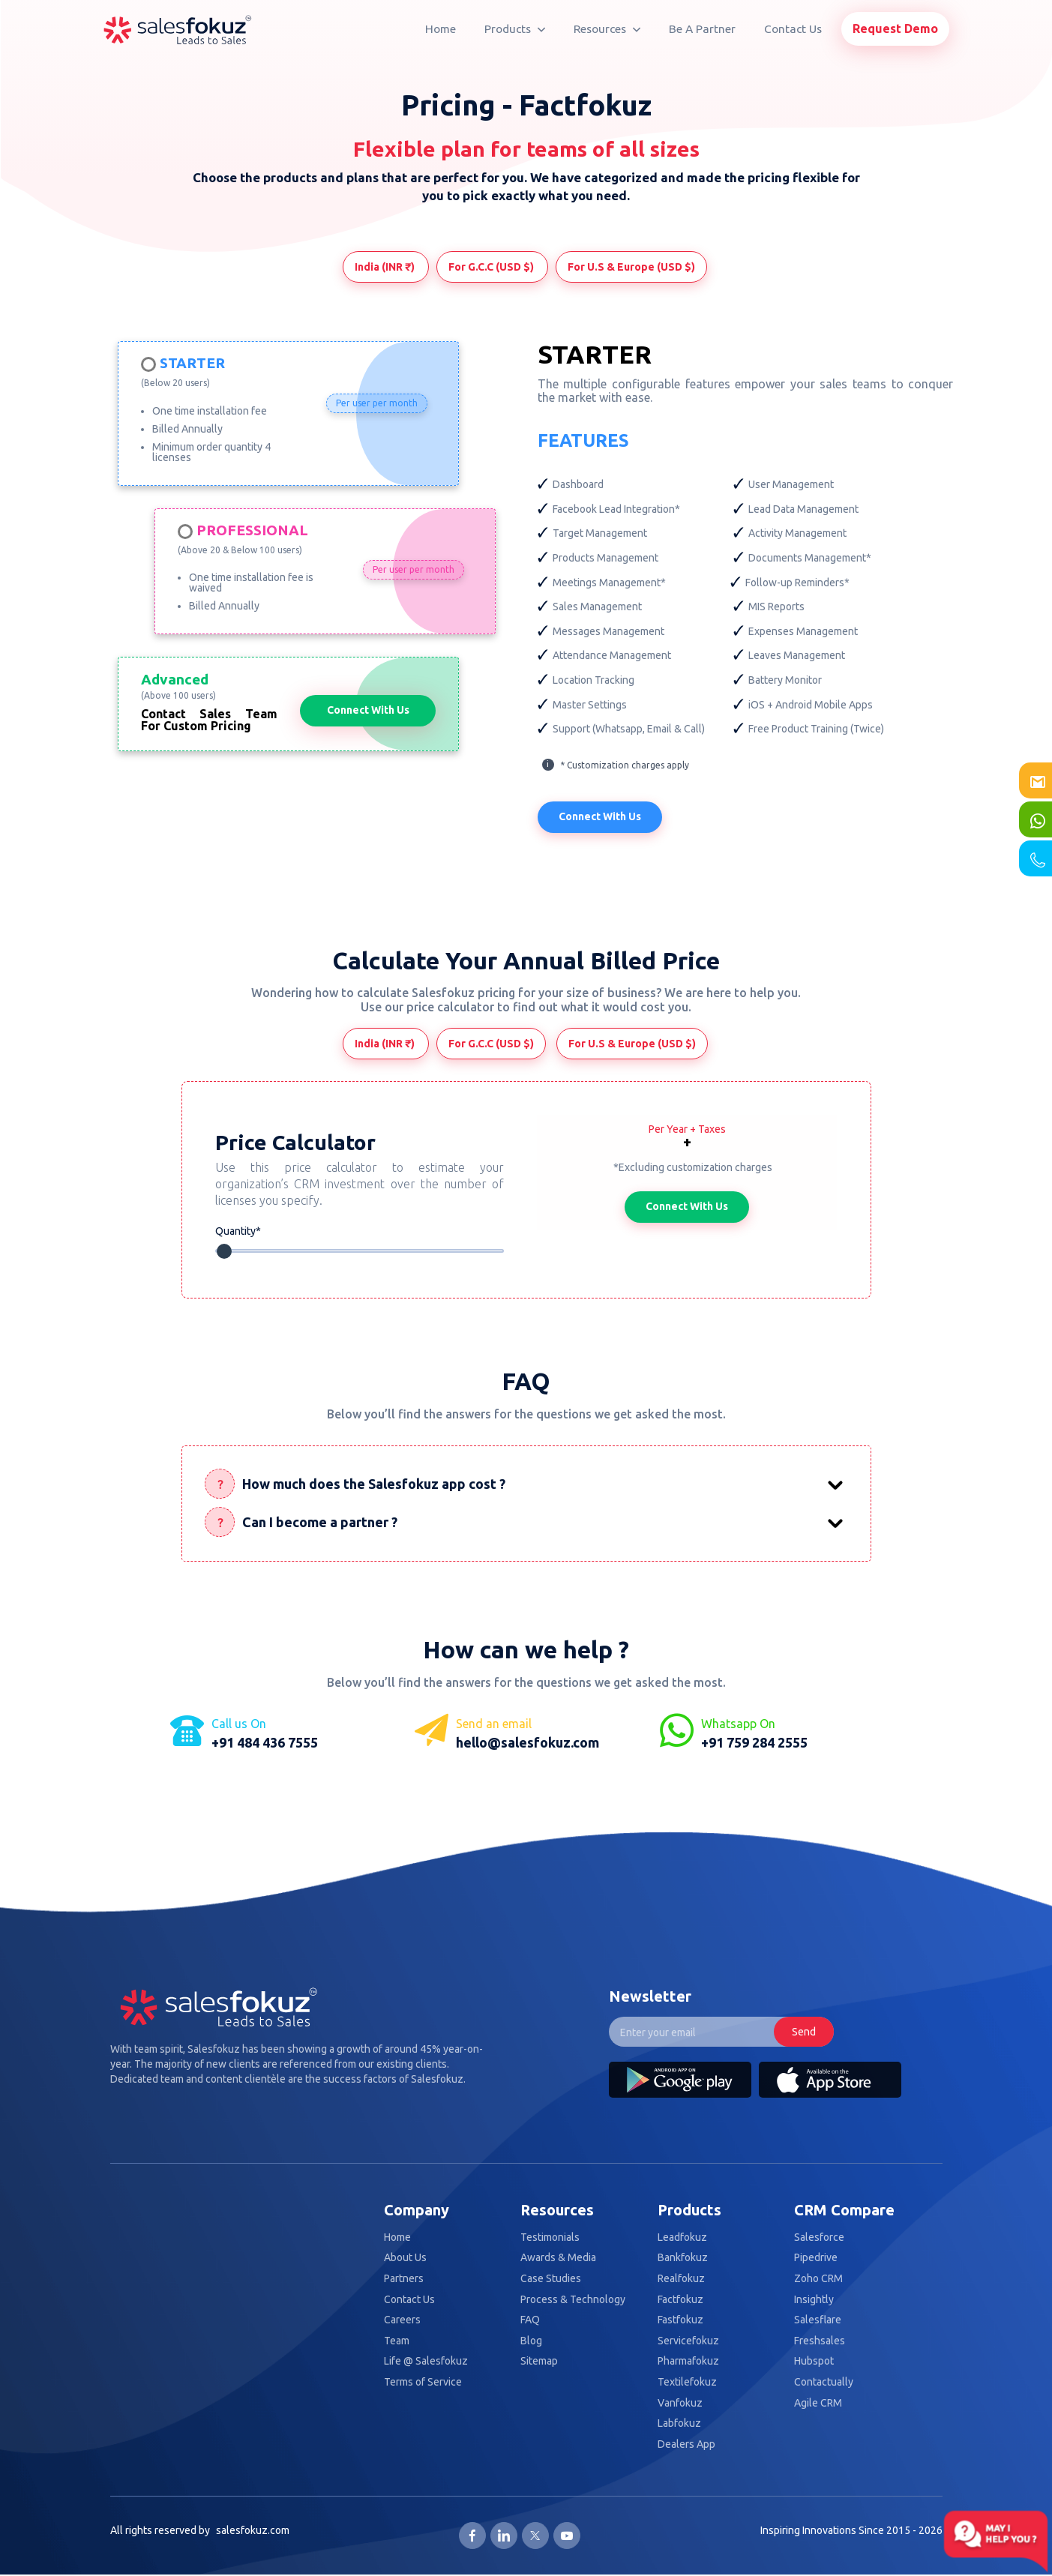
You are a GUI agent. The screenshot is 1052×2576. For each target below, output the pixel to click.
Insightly (814, 2300)
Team (396, 2341)
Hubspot (814, 2362)
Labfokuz (679, 2424)
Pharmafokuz (688, 2362)
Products (514, 28)
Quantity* (239, 1231)
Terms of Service (423, 2383)
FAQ (530, 2320)
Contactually (823, 2383)
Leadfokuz (682, 2238)
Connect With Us (368, 710)
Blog (531, 2341)
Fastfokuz (680, 2320)
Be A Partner (702, 28)
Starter (192, 364)
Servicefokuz (688, 2341)
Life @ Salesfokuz (426, 2362)
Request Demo (895, 28)
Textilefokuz (687, 2383)
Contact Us (793, 28)
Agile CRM (818, 2404)
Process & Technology (572, 2300)
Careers (402, 2320)
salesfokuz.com (252, 2531)
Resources (607, 28)
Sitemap (539, 2362)
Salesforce (819, 2238)
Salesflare (817, 2320)
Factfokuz (680, 2300)
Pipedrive (816, 2259)
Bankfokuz (683, 2259)
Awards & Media (558, 2259)
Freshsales (819, 2341)
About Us (405, 2259)
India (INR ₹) (386, 267)
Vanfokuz (680, 2404)
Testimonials (550, 2238)
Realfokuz (681, 2279)
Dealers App (686, 2445)
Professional (252, 531)
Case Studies (550, 2279)
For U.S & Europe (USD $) (631, 267)
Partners (404, 2279)
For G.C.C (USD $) (492, 267)
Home (440, 28)
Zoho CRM (818, 2279)
